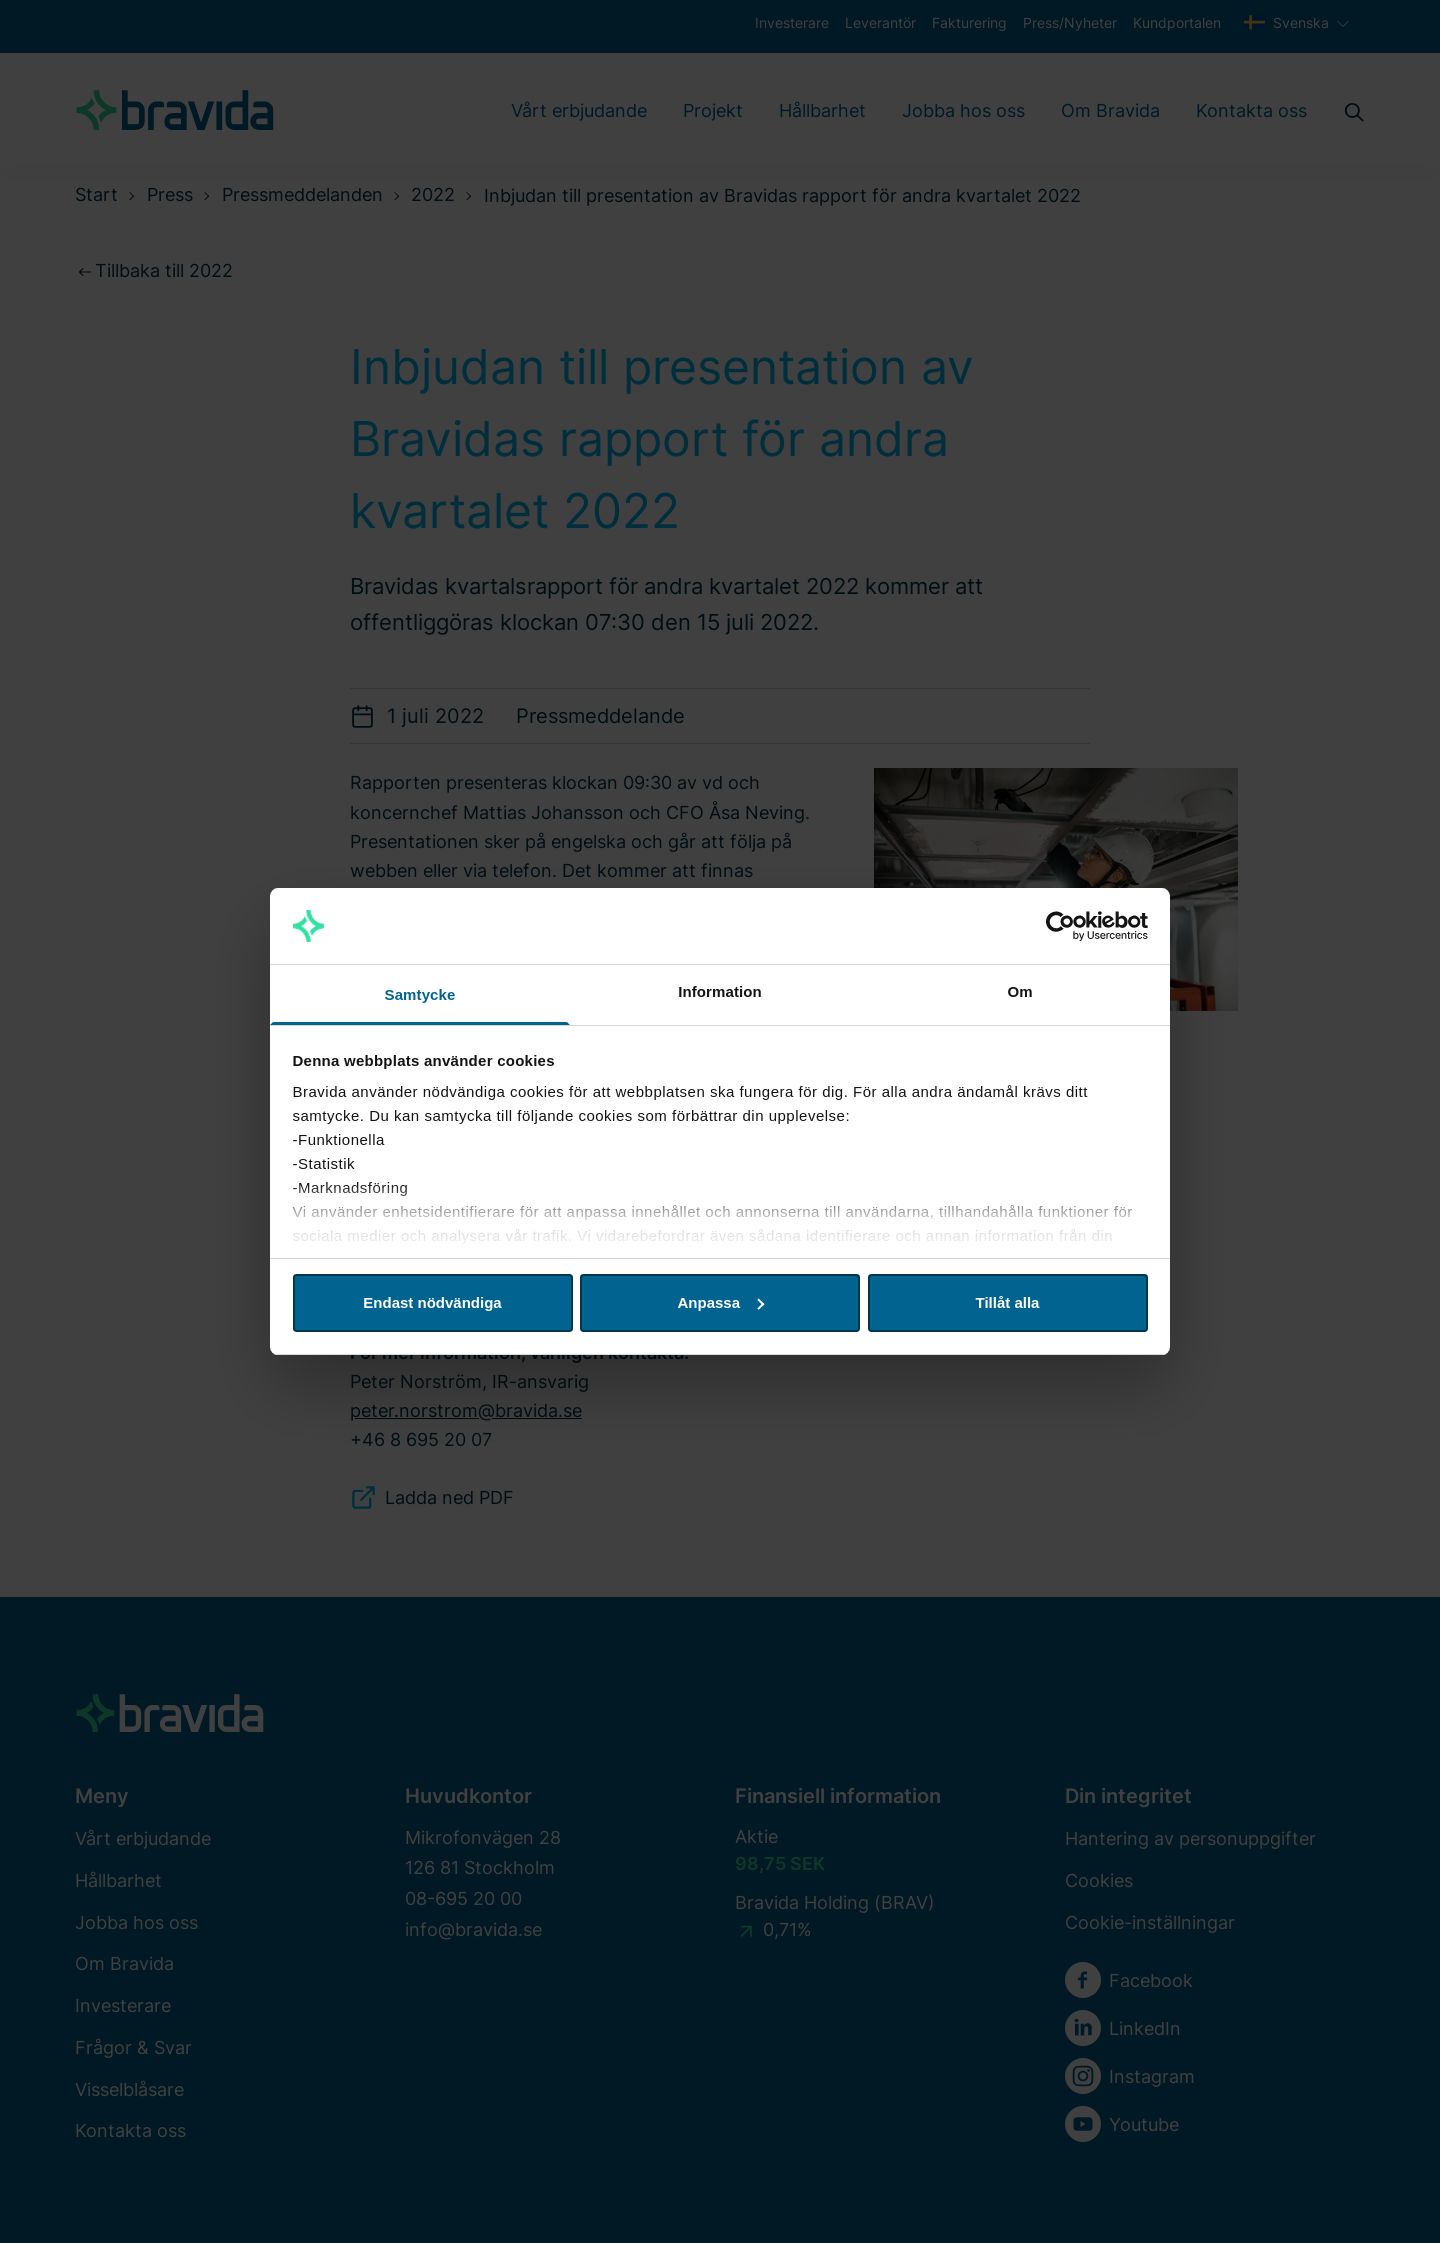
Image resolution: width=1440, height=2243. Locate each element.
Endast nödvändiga (432, 1302)
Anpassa (720, 1302)
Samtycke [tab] (420, 994)
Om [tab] (1019, 991)
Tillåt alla (1008, 1302)
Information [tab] (720, 991)
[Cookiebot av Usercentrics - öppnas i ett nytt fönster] (1060, 926)
